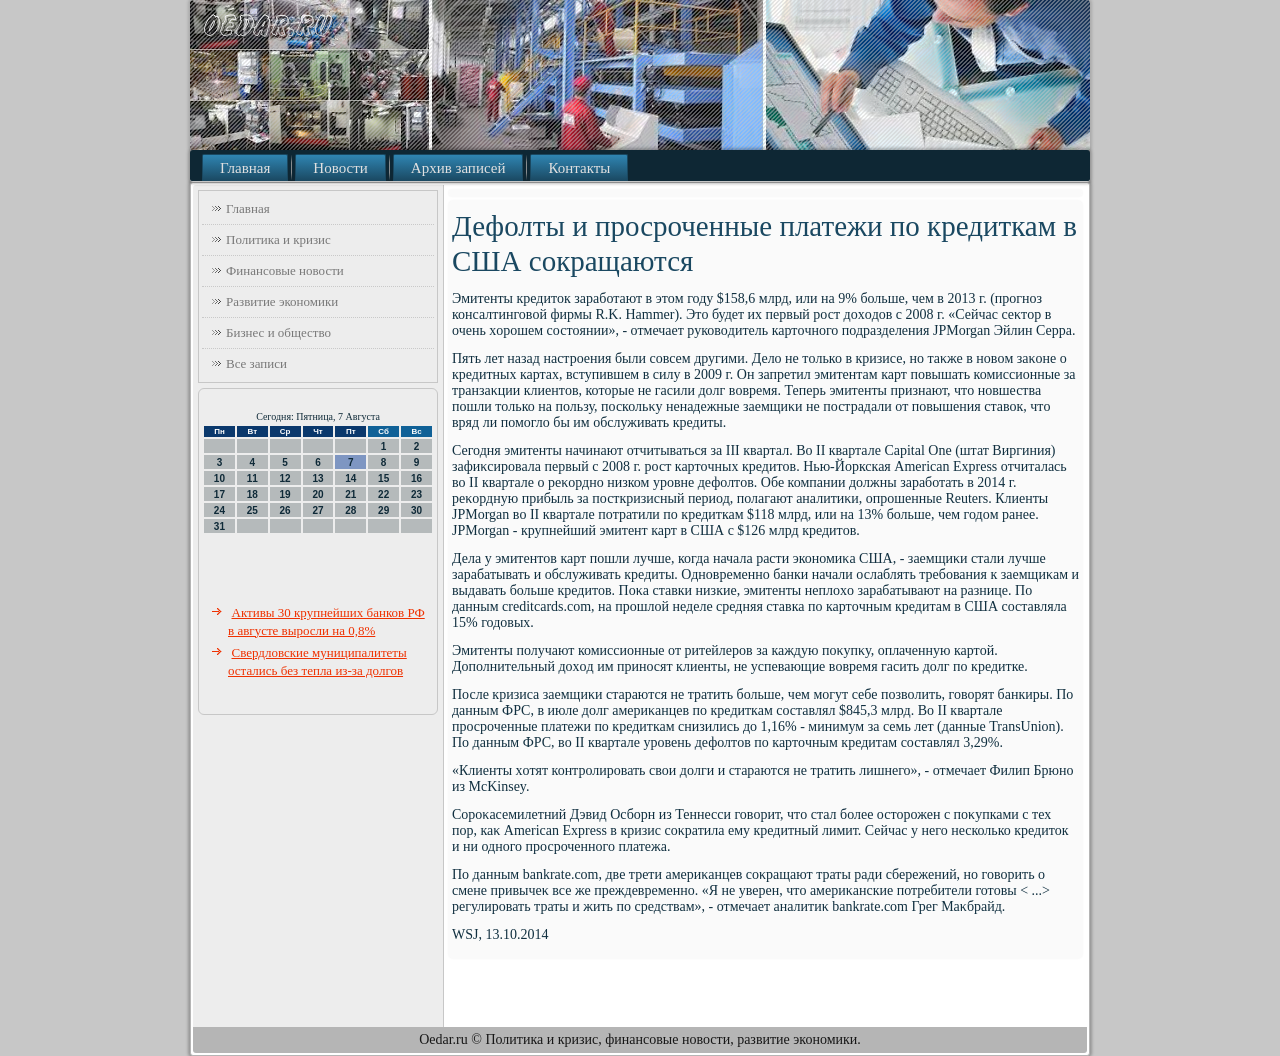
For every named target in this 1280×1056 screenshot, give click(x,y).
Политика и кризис (278, 239)
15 (383, 478)
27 (317, 510)
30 (416, 510)
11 (252, 478)
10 (219, 478)
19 (285, 494)
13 (317, 478)
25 (252, 510)
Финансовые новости (285, 270)
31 (219, 526)
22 (383, 494)
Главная (245, 168)
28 (350, 510)
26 (285, 510)
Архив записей (458, 168)
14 (350, 478)
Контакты (579, 168)
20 (317, 494)
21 (350, 494)
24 (219, 510)
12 (285, 478)
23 (416, 494)
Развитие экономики (282, 301)
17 (219, 494)
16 (416, 478)
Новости (340, 168)
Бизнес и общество (278, 332)
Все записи (256, 363)
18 (252, 494)
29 (383, 510)
